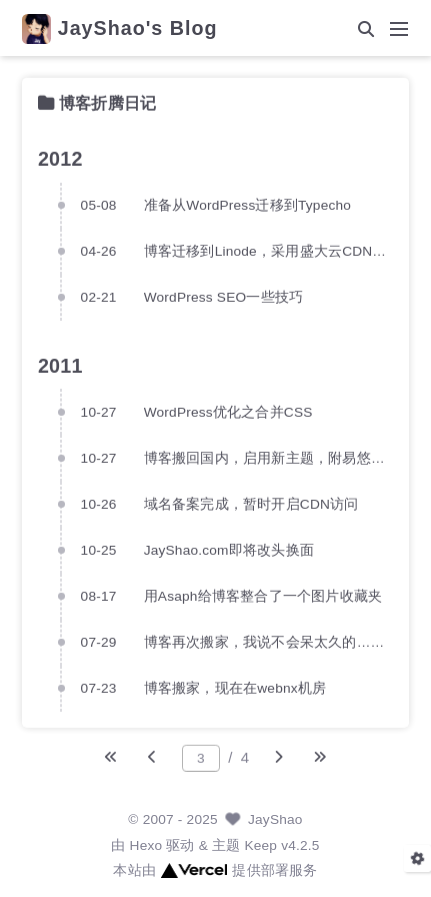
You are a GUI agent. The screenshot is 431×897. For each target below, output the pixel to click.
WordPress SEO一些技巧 (223, 296)
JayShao (275, 819)
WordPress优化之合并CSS (228, 411)
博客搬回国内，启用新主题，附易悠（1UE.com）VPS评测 (268, 457)
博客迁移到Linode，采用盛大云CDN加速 (268, 250)
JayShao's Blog (138, 29)
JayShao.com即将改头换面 (229, 549)
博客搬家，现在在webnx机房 (235, 687)
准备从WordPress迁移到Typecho (247, 204)
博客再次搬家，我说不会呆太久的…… (264, 641)
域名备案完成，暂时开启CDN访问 (251, 503)
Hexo (146, 845)
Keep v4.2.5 (281, 845)
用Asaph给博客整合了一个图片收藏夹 (263, 595)
